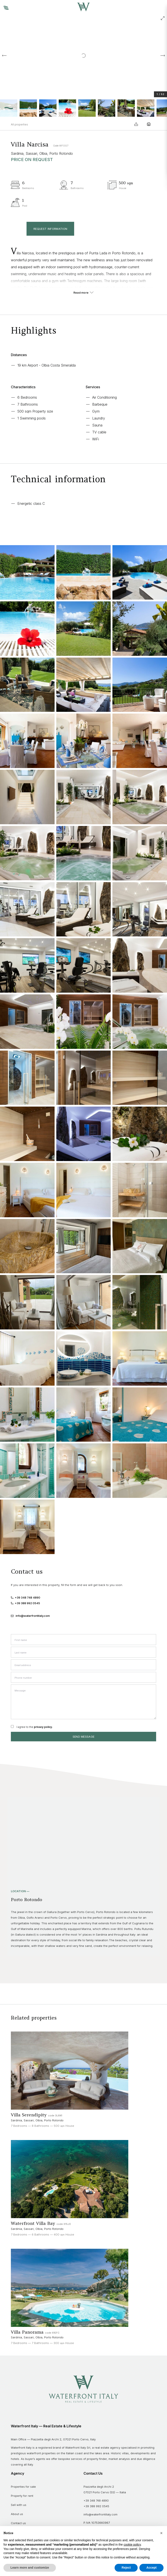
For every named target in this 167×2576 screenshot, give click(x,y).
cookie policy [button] (132, 2544)
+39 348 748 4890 (25, 1597)
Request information (50, 228)
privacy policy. (43, 1727)
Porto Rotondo (61, 153)
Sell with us (18, 2505)
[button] (8, 108)
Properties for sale (23, 2486)
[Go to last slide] (4, 55)
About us (17, 2514)
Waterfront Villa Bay (34, 2223)
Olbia (43, 153)
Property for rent (22, 2495)
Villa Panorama (28, 2332)
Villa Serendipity (29, 2114)
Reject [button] (126, 2567)
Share (136, 124)
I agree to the (35, 1727)
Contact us (18, 2523)
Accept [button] (151, 2567)
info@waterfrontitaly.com (33, 1615)
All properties (19, 124)
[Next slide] (162, 55)
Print (148, 124)
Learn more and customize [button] (29, 2567)
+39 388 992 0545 (25, 1603)
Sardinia (17, 153)
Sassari (31, 153)
